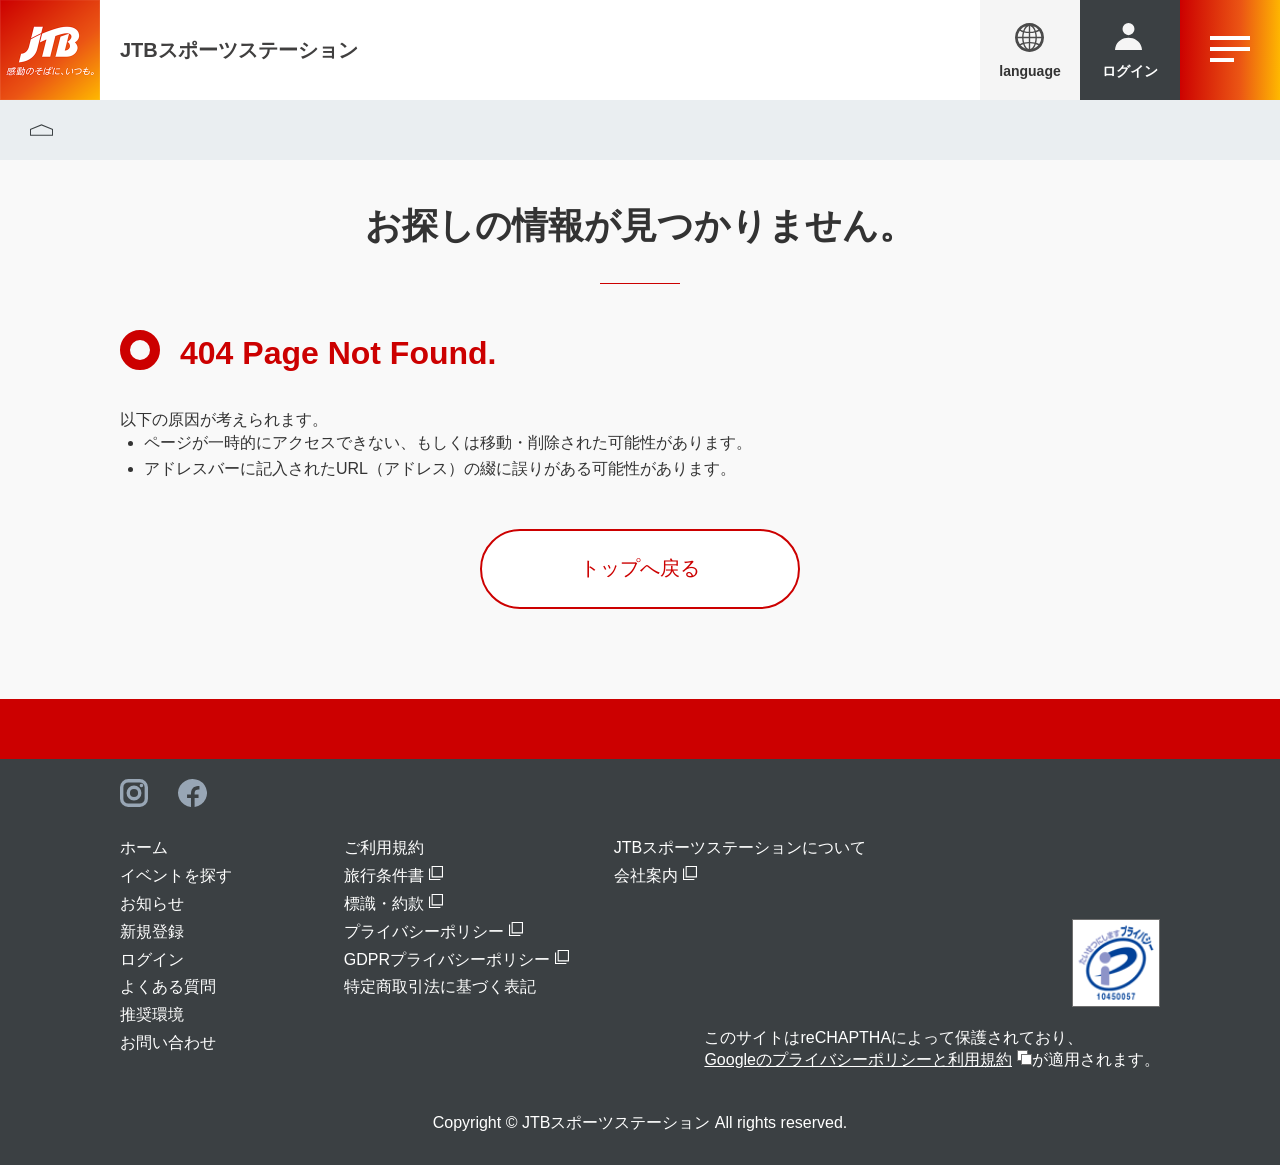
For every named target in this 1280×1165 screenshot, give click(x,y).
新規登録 (152, 931)
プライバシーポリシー (424, 931)
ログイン (152, 959)
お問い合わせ (168, 1042)
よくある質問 (168, 986)
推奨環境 (152, 1014)
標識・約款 (384, 903)
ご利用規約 (384, 847)
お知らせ (152, 903)
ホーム (144, 847)
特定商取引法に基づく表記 (440, 986)
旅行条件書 (384, 875)
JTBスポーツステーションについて (740, 847)
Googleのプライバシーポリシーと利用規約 (858, 1059)
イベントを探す (176, 875)
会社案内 (646, 875)
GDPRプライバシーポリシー (447, 959)
